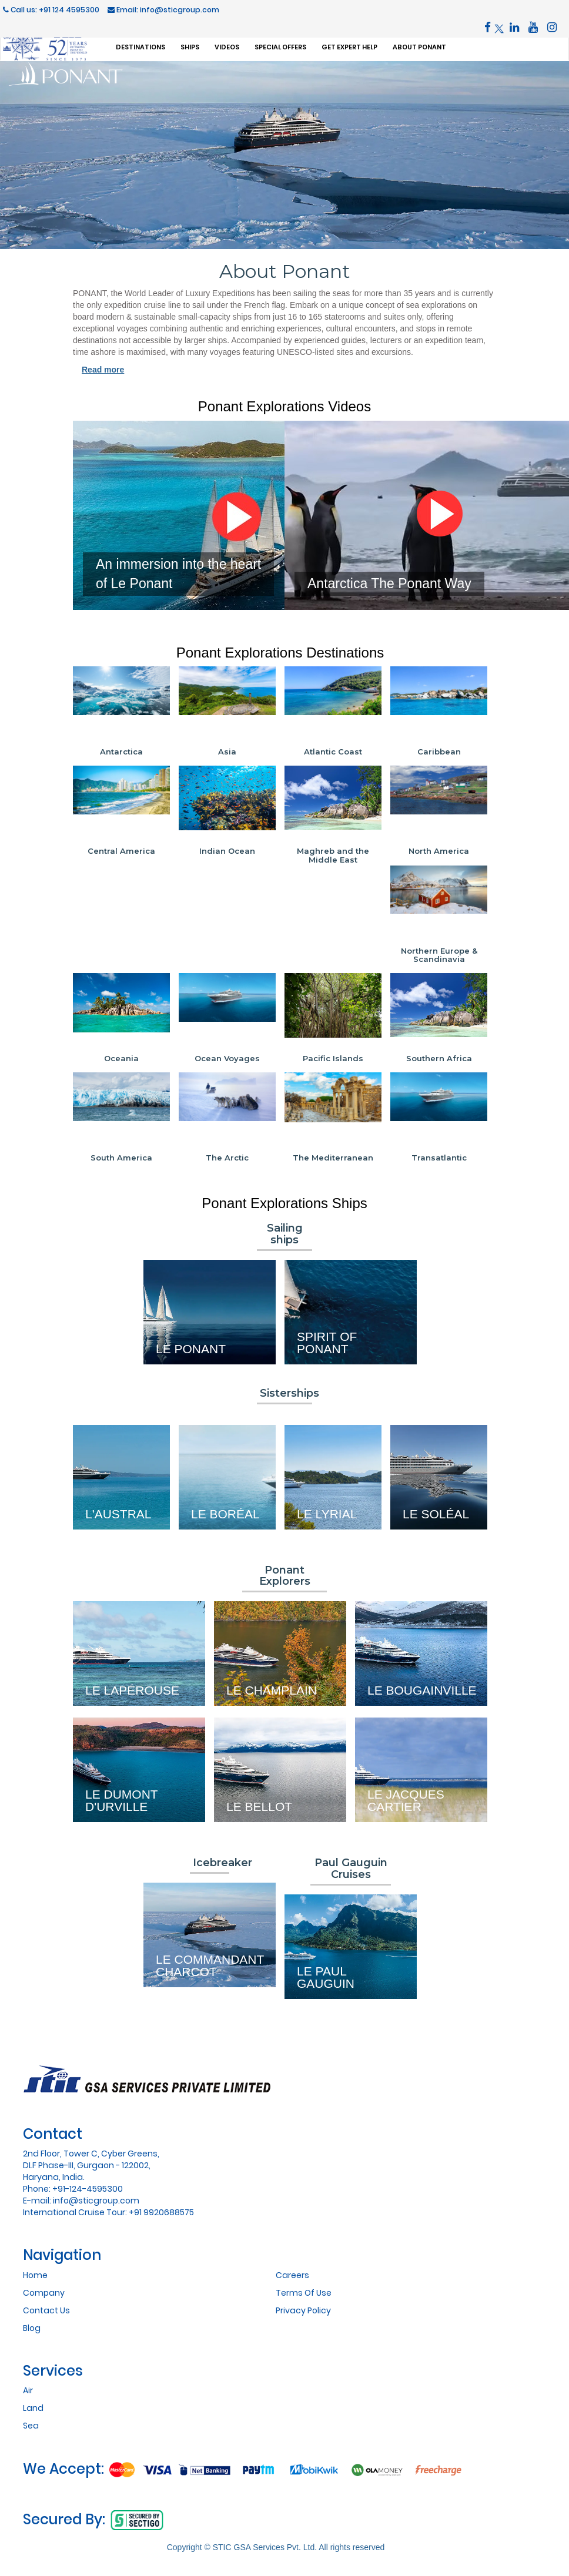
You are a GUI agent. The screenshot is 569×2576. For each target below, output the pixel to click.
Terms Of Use (304, 2293)
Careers (292, 2275)
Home (35, 2275)
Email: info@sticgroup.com (163, 10)
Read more (103, 369)
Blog (32, 2328)
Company (44, 2293)
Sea (31, 2425)
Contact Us (46, 2310)
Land (33, 2408)
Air (28, 2390)
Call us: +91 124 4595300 (51, 10)
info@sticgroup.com (96, 2200)
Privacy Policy (303, 2310)
